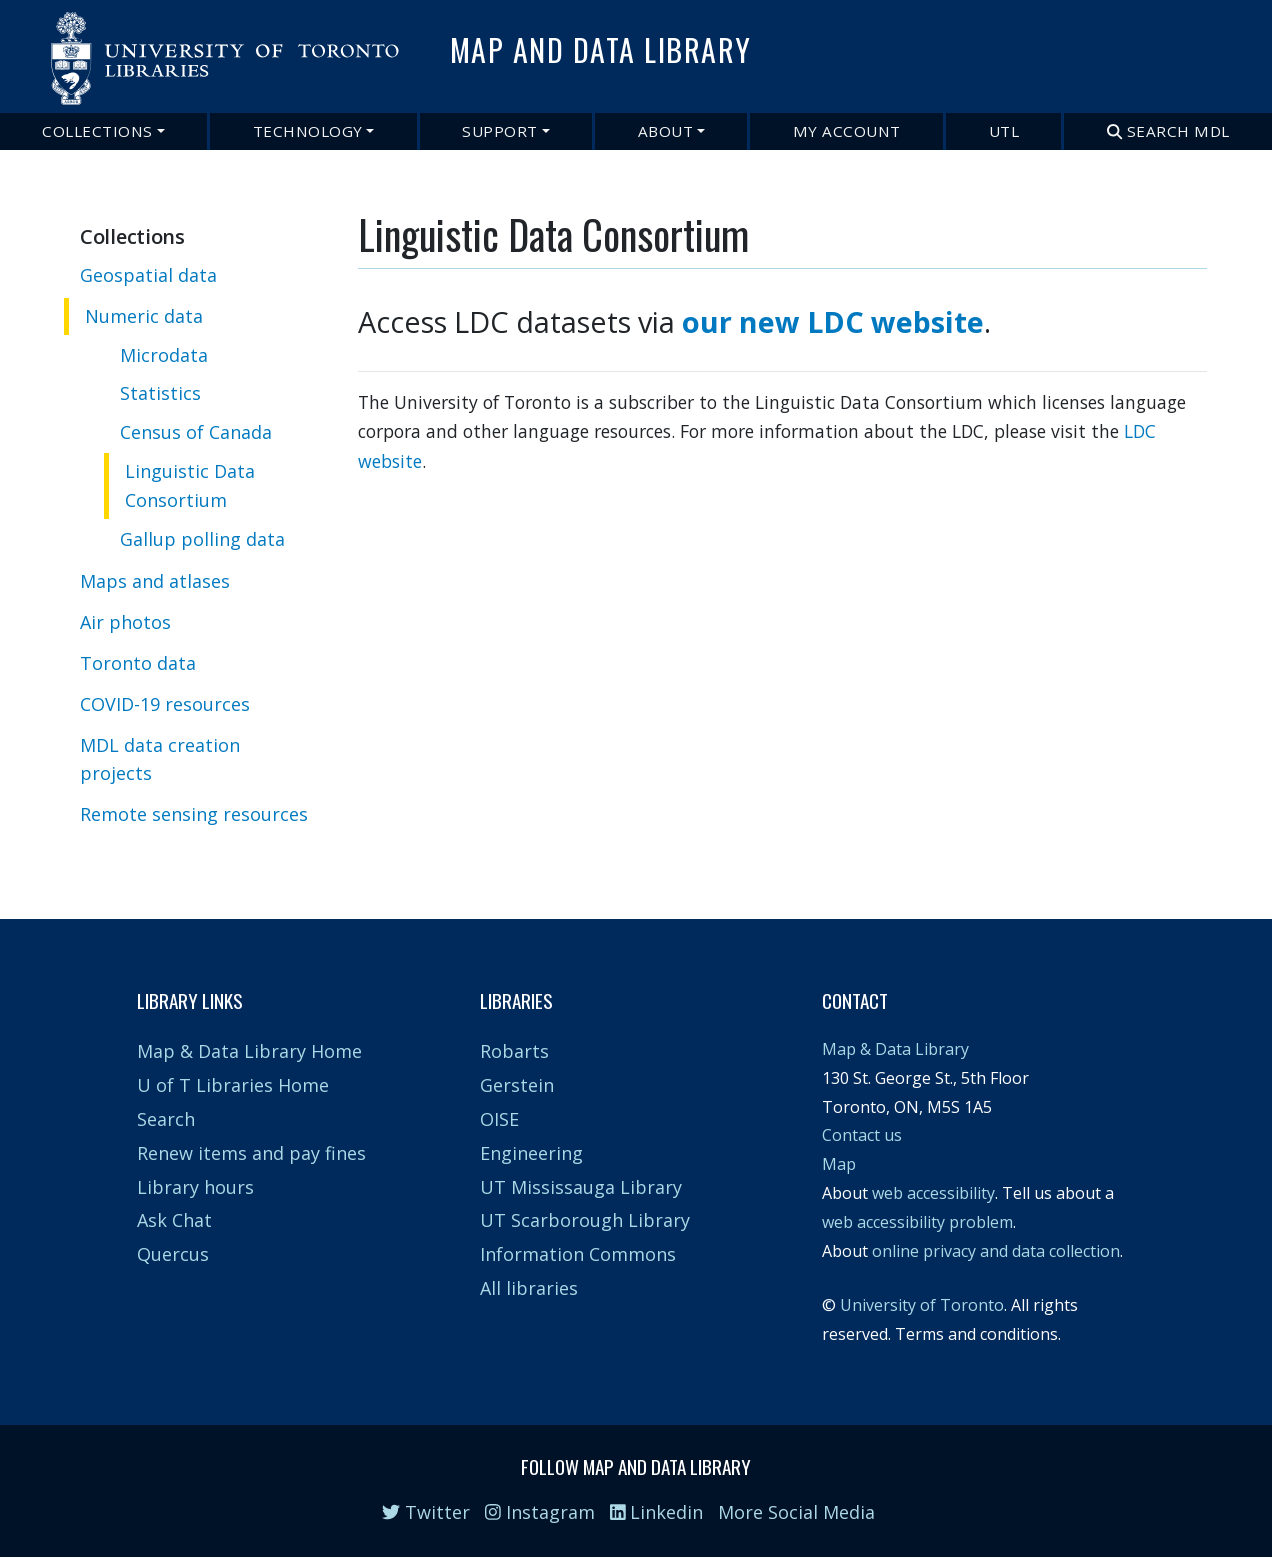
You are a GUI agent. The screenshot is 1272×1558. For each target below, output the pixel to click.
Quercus (173, 1254)
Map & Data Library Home (249, 1051)
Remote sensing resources (194, 814)
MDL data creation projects (160, 759)
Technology (308, 131)
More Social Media (796, 1512)
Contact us (862, 1135)
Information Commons (578, 1254)
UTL (1004, 131)
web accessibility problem (917, 1222)
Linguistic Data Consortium (190, 485)
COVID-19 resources (165, 704)
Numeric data (144, 316)
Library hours (195, 1187)
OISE (499, 1119)
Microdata (164, 355)
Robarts (514, 1051)
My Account (847, 131)
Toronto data (138, 663)
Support (500, 131)
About (666, 131)
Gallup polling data (202, 539)
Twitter (426, 1512)
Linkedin (657, 1512)
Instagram (540, 1512)
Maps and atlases (155, 581)
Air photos (125, 622)
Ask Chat (174, 1220)
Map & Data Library (895, 1049)
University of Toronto (922, 1305)
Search (166, 1119)
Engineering (531, 1153)
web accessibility (933, 1193)
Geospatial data (148, 275)
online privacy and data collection (996, 1251)
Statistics (160, 393)
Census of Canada (196, 432)
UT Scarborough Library (585, 1220)
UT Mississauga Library (581, 1187)
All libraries (529, 1288)
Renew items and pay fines (251, 1153)
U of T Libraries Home (233, 1085)
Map (839, 1164)
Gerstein (517, 1085)
